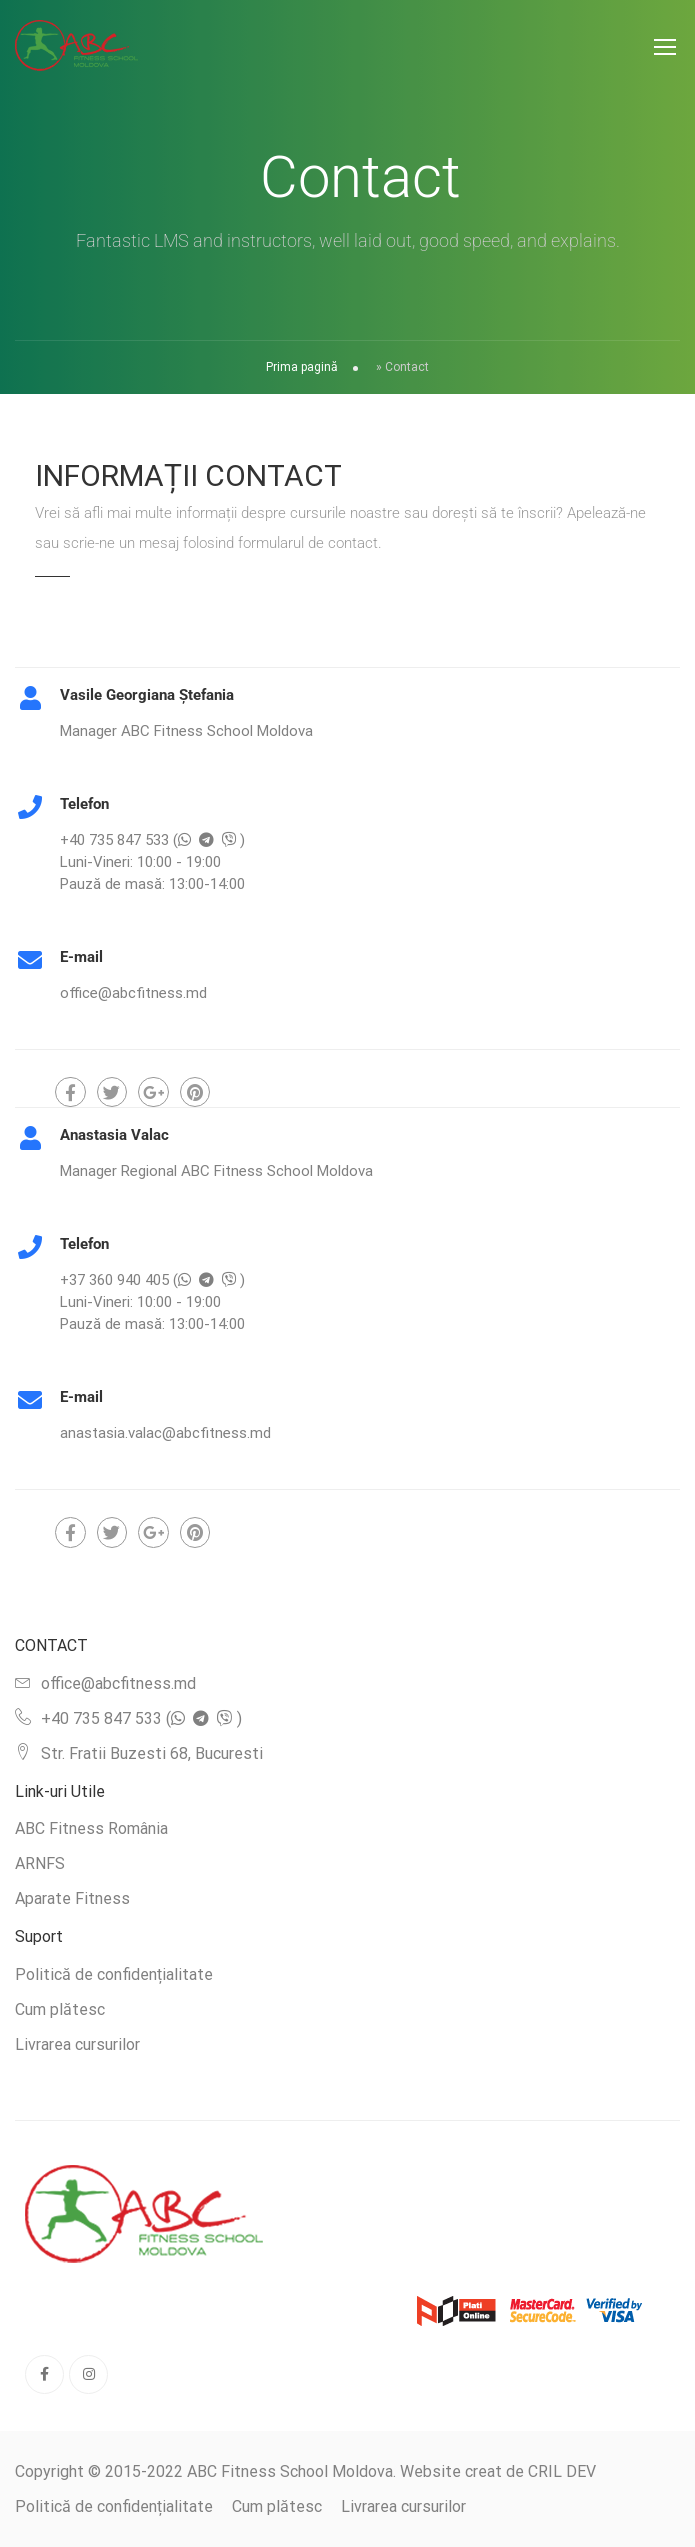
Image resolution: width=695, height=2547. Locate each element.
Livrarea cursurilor (77, 2044)
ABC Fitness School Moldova (290, 2471)
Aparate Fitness (72, 1898)
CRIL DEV (562, 2471)
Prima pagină (302, 367)
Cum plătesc (60, 2009)
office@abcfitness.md (118, 1683)
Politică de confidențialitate (114, 1974)
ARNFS (40, 1863)
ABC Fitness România (91, 1828)
